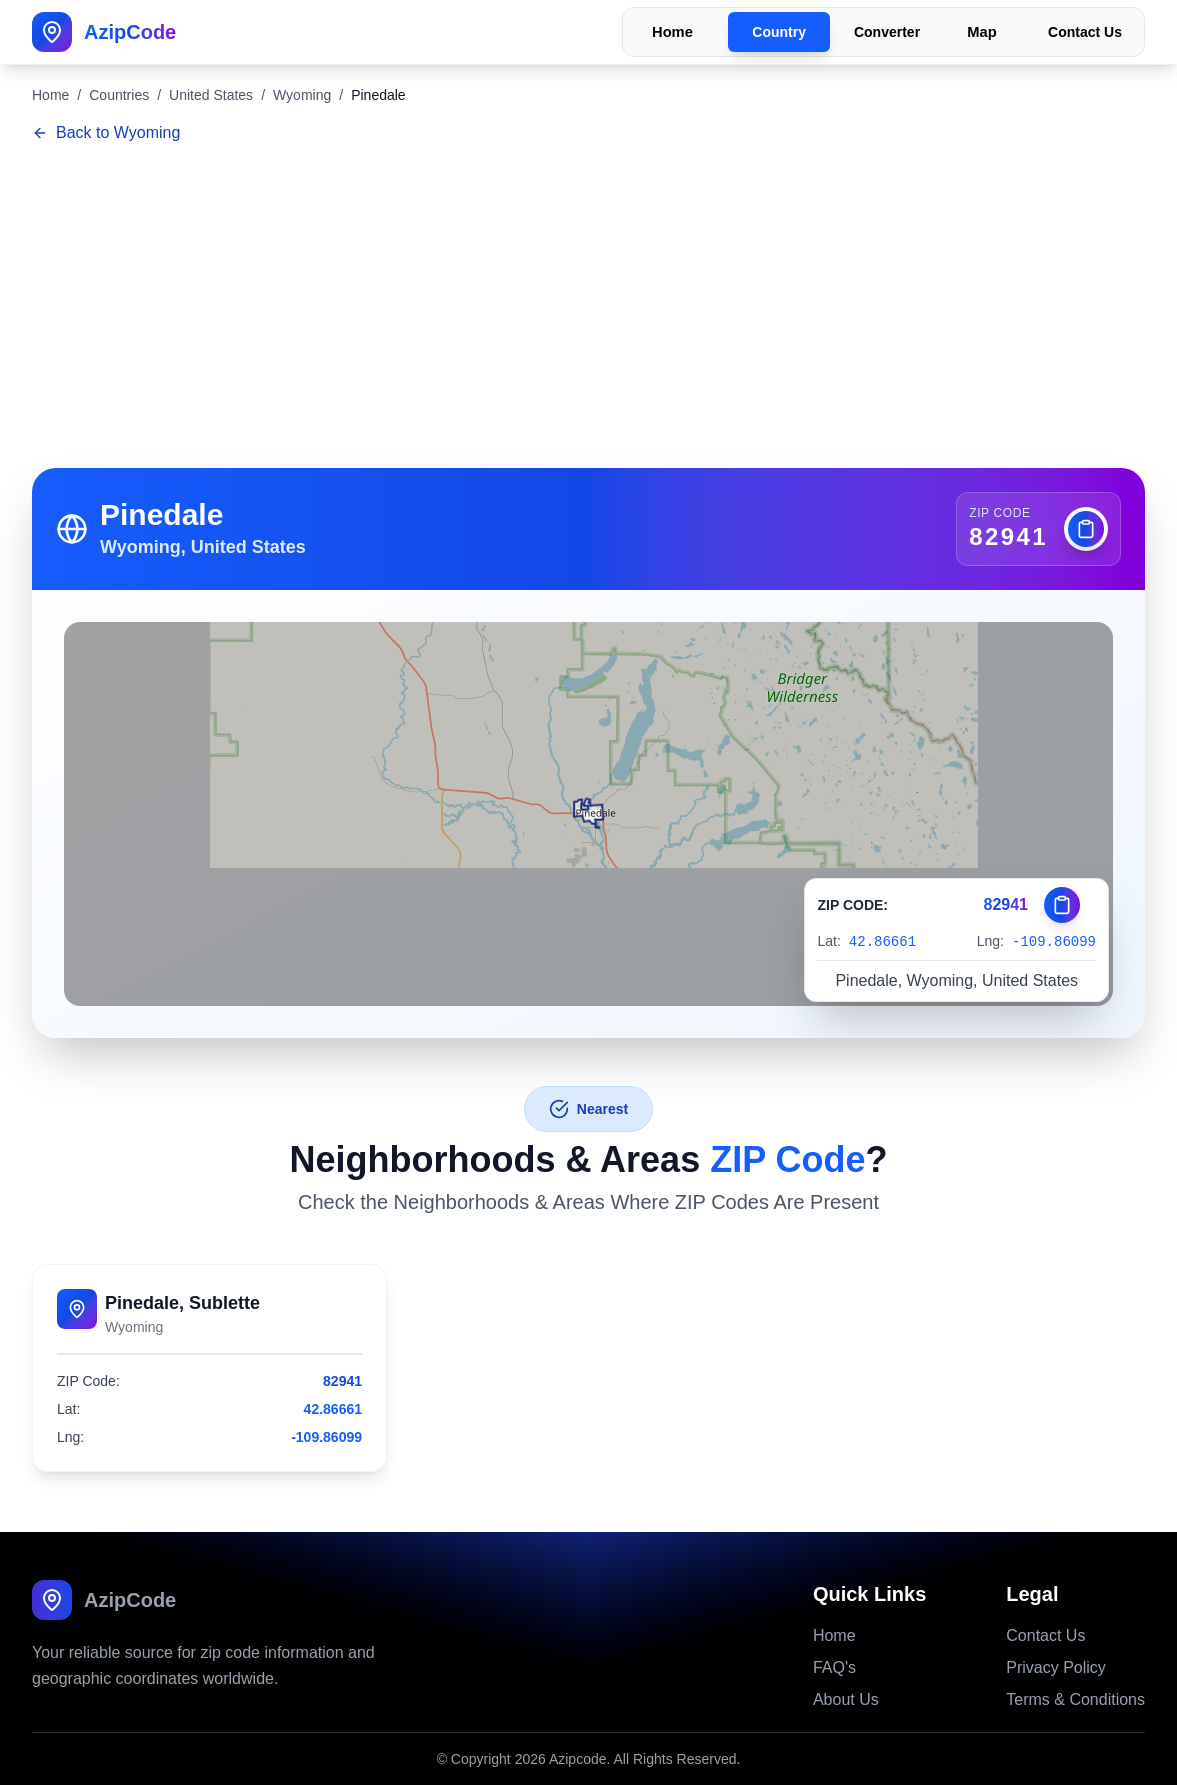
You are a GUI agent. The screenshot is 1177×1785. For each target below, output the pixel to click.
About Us (846, 1699)
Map (981, 32)
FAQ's (834, 1667)
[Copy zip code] (1086, 529)
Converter (887, 32)
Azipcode (578, 1759)
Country (779, 32)
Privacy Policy (1056, 1667)
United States (211, 95)
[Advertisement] (588, 308)
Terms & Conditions (1075, 1699)
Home (672, 32)
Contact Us (1085, 32)
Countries (119, 95)
